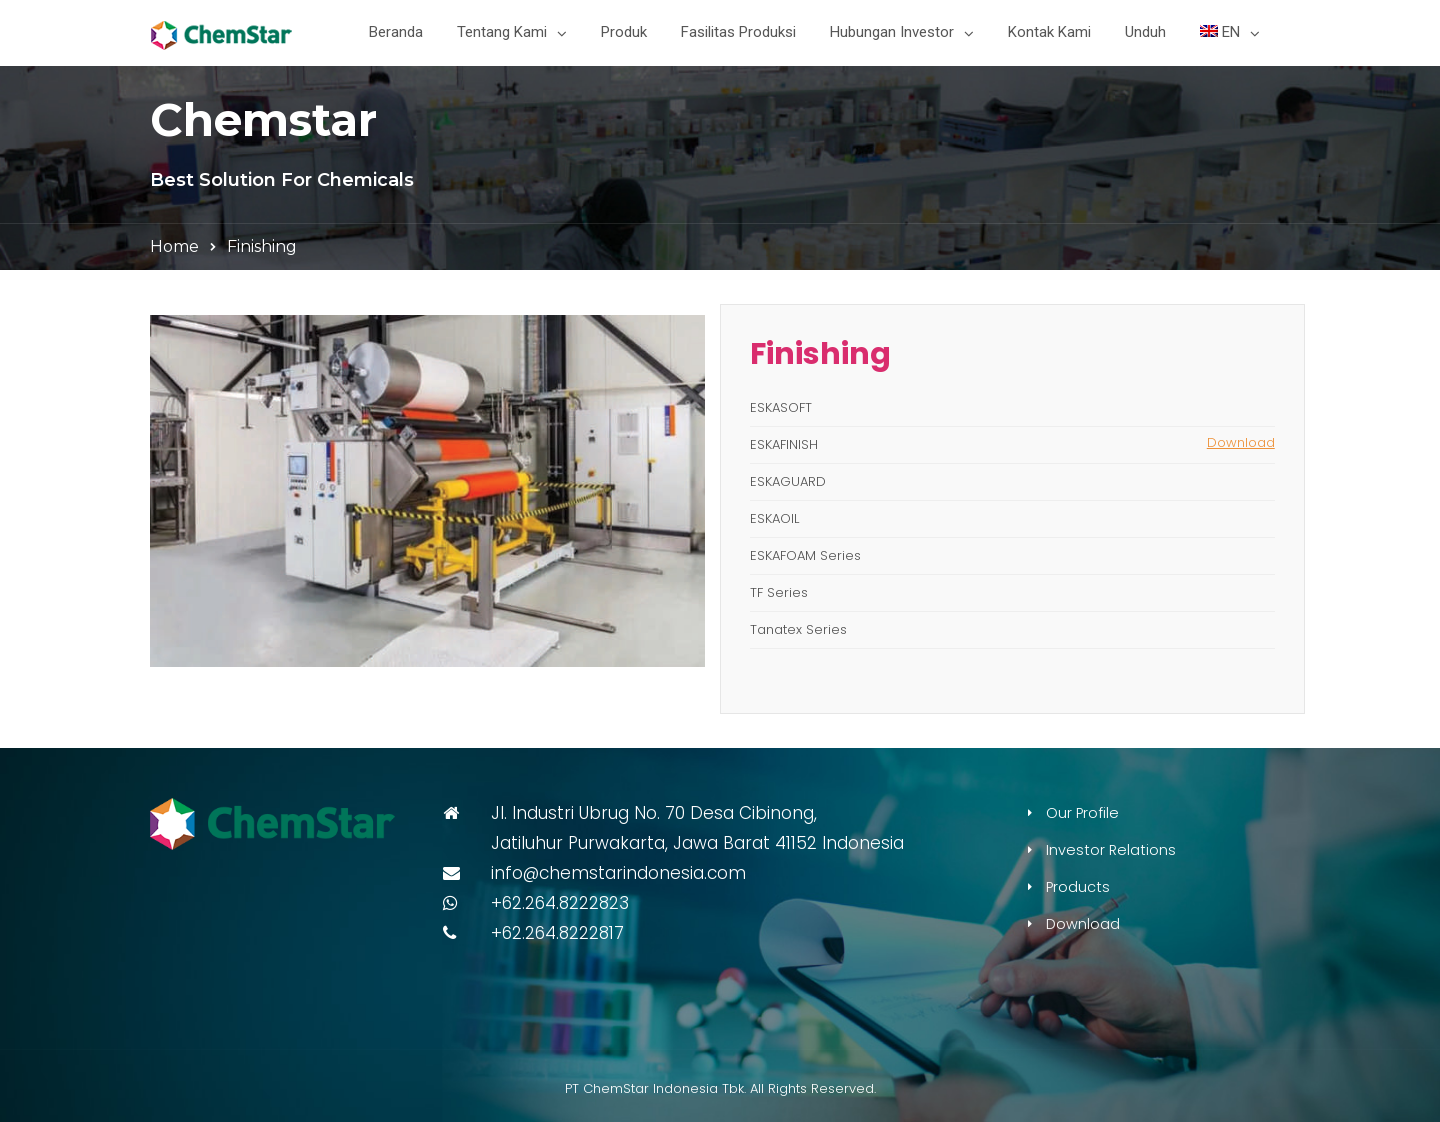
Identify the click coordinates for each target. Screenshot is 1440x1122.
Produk (624, 32)
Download (1241, 443)
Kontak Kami (1049, 32)
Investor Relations (1111, 850)
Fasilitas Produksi (738, 32)
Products (1078, 887)
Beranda (396, 32)
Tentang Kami (502, 32)
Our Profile (1082, 813)
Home (174, 246)
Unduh (1145, 32)
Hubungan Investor (892, 32)
